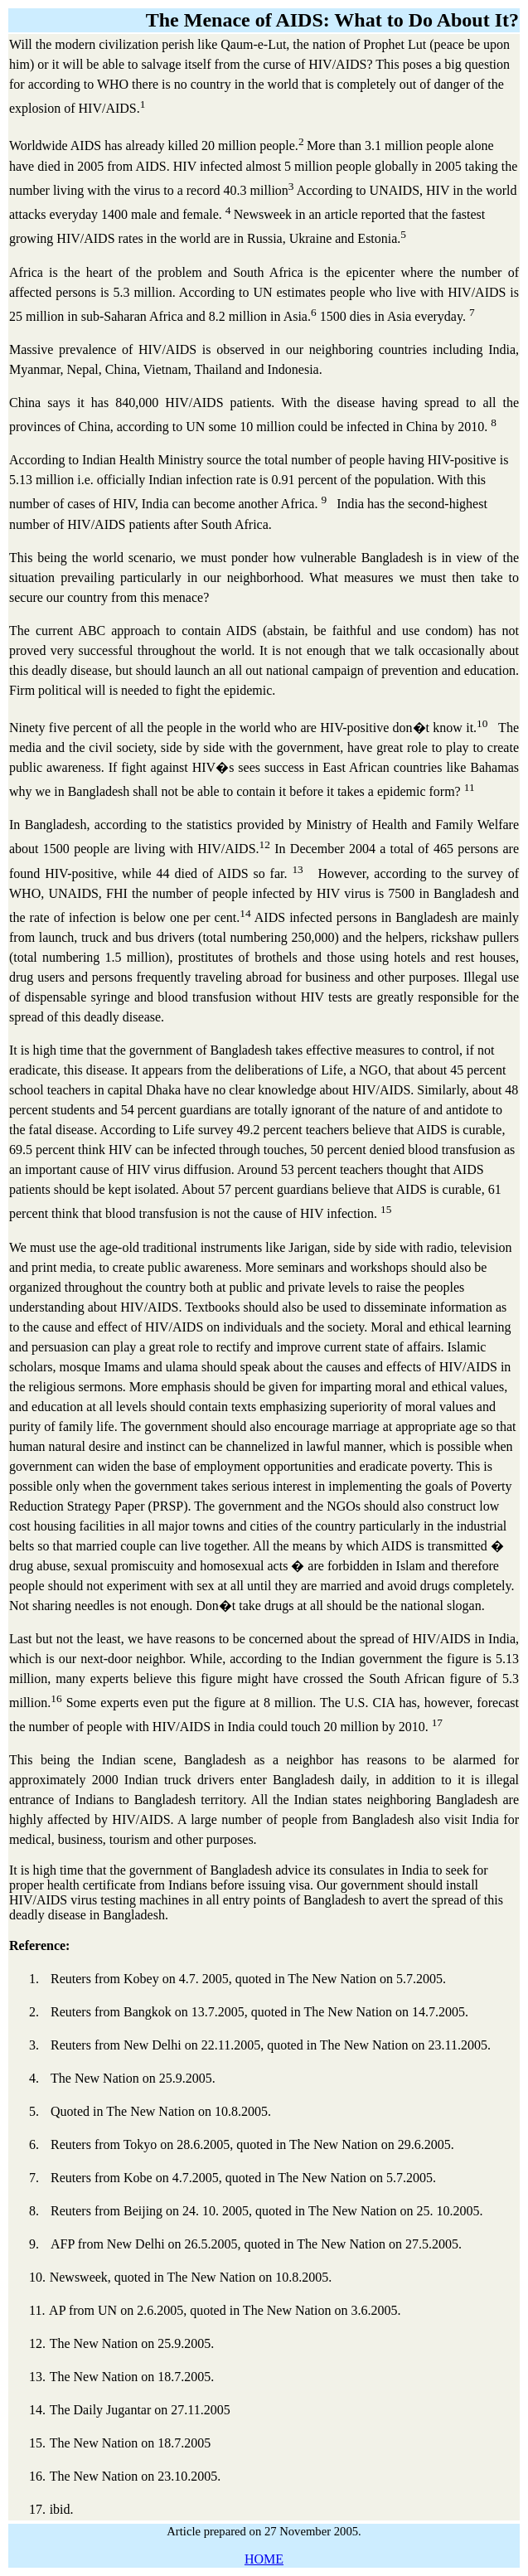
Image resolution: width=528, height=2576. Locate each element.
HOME (264, 2559)
